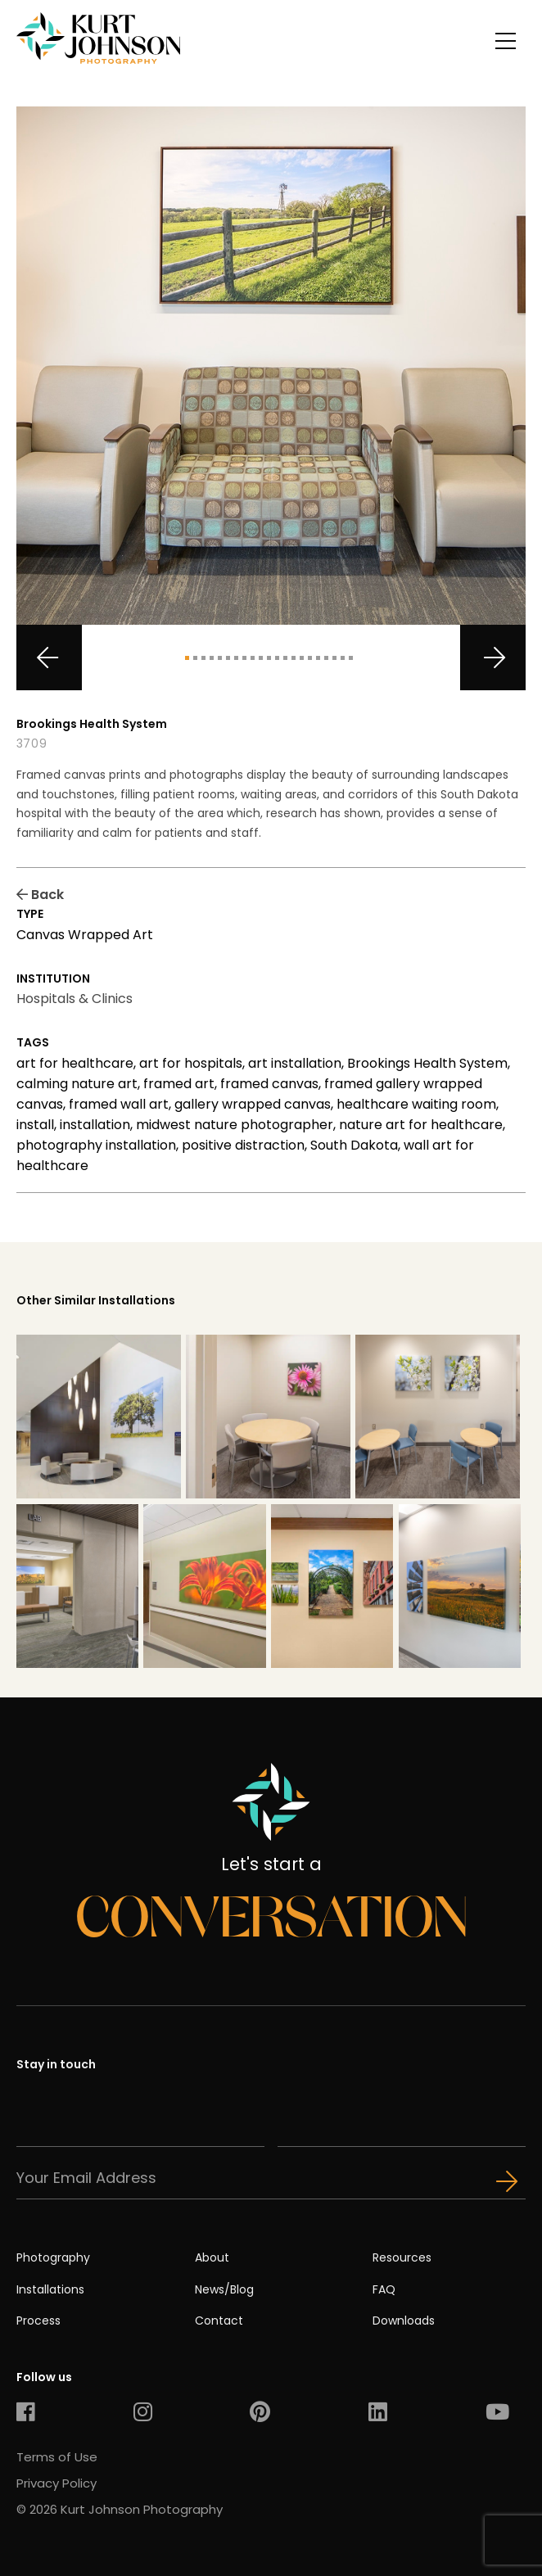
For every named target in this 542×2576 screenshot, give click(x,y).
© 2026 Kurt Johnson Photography (119, 2509)
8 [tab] (244, 658)
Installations (50, 2289)
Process (38, 2320)
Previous (49, 657)
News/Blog (224, 2289)
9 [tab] (253, 658)
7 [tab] (236, 658)
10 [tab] (261, 658)
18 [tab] (326, 658)
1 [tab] (187, 658)
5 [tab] (220, 658)
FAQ (384, 2289)
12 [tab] (277, 658)
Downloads (404, 2320)
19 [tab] (334, 658)
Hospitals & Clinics (74, 998)
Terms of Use (56, 2456)
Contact (219, 2320)
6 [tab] (228, 658)
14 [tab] (293, 658)
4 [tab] (212, 658)
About (212, 2257)
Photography (53, 2257)
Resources (402, 2257)
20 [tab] (343, 658)
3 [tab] (203, 658)
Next (493, 657)
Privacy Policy (56, 2483)
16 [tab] (310, 658)
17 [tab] (318, 658)
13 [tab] (285, 658)
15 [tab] (302, 658)
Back (40, 894)
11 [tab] (269, 658)
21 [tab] (351, 658)
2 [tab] (195, 658)
